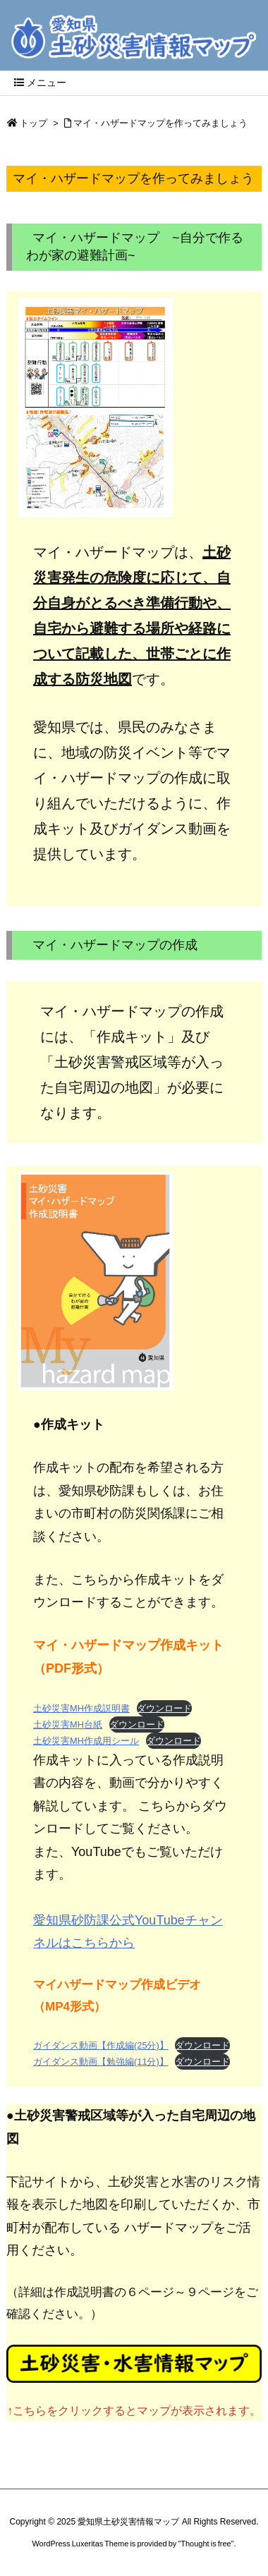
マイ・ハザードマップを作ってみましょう (160, 123)
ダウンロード (164, 1708)
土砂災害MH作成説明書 (81, 1708)
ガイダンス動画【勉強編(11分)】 (101, 2061)
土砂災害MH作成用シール (86, 1740)
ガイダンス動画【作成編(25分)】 (101, 2045)
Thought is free (206, 2543)
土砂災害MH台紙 (67, 1724)
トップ (33, 123)
